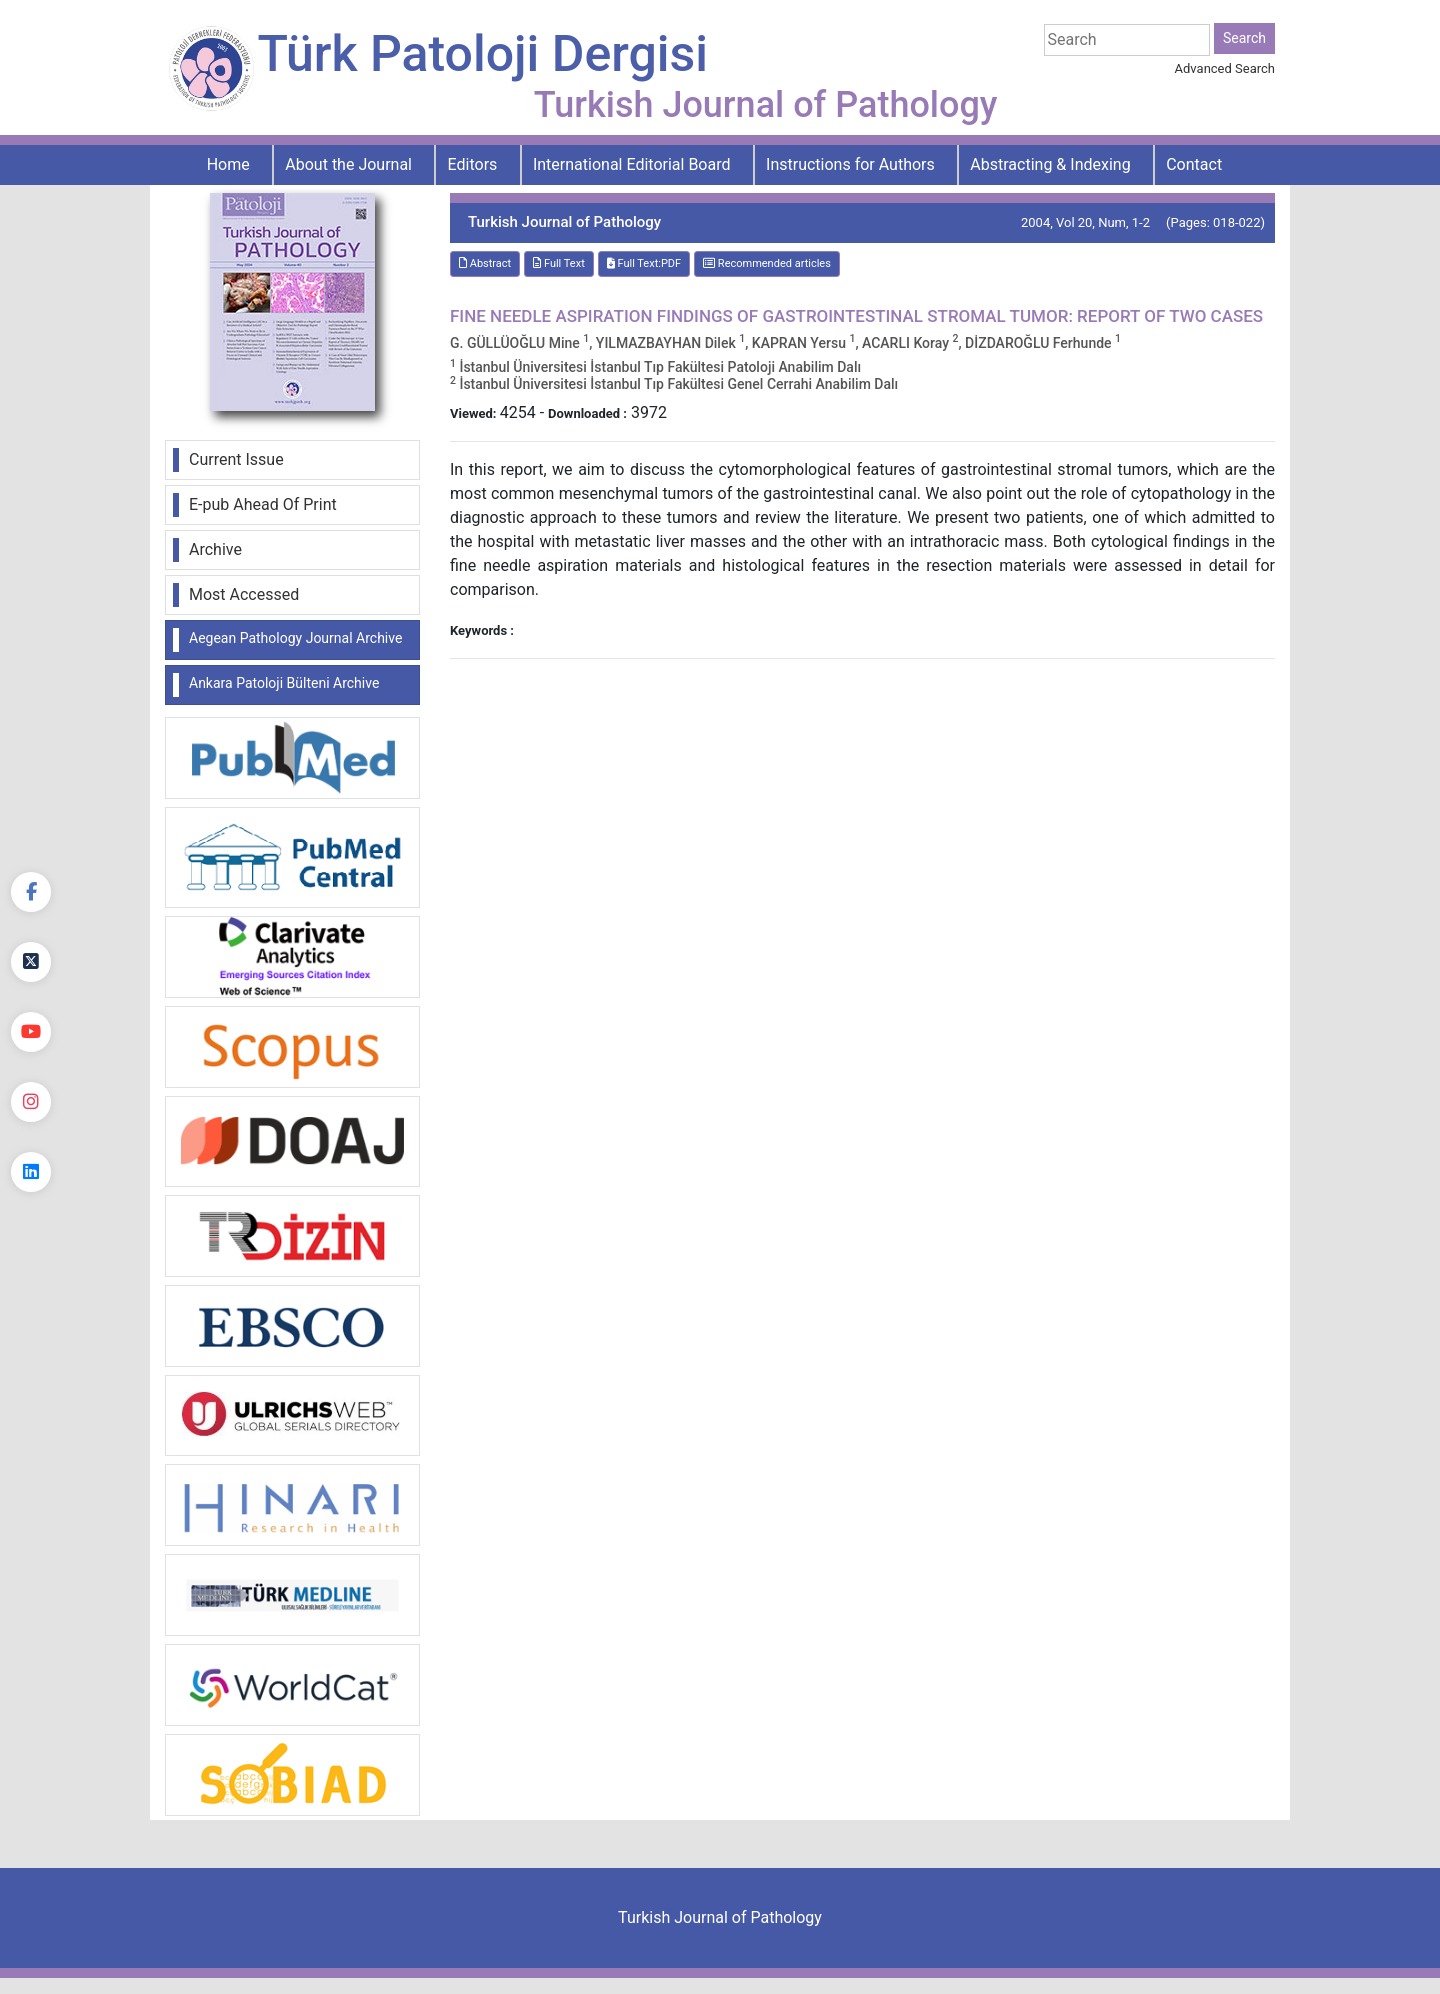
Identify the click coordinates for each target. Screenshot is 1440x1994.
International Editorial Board (632, 164)
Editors (473, 164)
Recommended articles (767, 263)
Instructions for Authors (850, 164)
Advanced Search (1225, 68)
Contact (1194, 164)
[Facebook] (31, 892)
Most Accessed (244, 594)
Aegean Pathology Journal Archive (295, 638)
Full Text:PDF (644, 263)
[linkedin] (31, 1172)
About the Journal (348, 164)
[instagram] (31, 1102)
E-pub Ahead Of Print (263, 504)
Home (228, 164)
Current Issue (236, 459)
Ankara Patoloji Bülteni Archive (284, 683)
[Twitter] (31, 962)
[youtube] (31, 1032)
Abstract (485, 263)
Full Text (559, 263)
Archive (215, 549)
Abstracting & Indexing (1050, 164)
